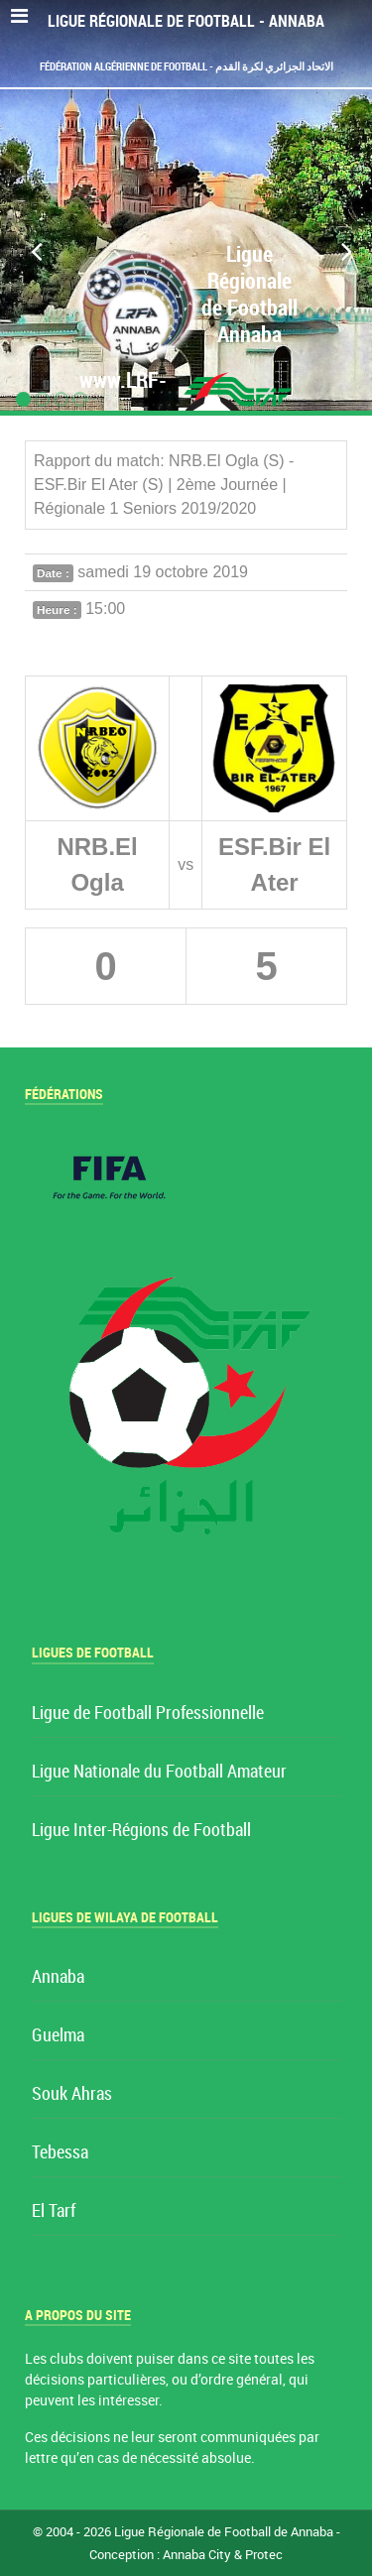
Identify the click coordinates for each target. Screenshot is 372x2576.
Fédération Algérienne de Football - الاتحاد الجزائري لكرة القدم (186, 66)
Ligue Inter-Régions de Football (141, 1830)
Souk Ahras (72, 2094)
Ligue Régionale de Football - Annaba (186, 21)
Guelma (58, 2035)
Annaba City (197, 2554)
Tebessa (60, 2153)
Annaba (58, 1977)
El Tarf (53, 2211)
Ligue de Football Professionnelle (148, 1713)
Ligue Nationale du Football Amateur (159, 1772)
